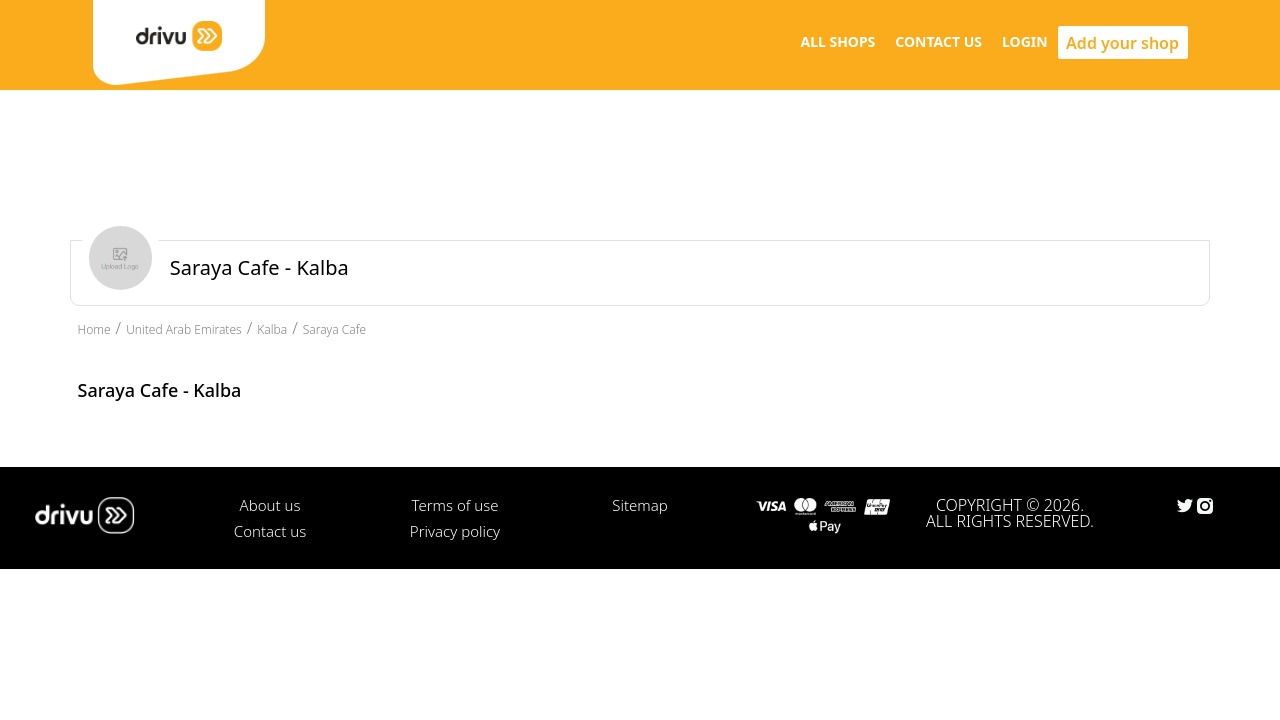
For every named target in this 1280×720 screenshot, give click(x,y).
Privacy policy (455, 531)
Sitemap (639, 505)
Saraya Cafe (334, 329)
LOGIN (1025, 41)
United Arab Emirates (184, 329)
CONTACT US (938, 41)
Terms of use (454, 505)
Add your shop (1122, 43)
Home (94, 329)
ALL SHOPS (837, 41)
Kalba (272, 329)
